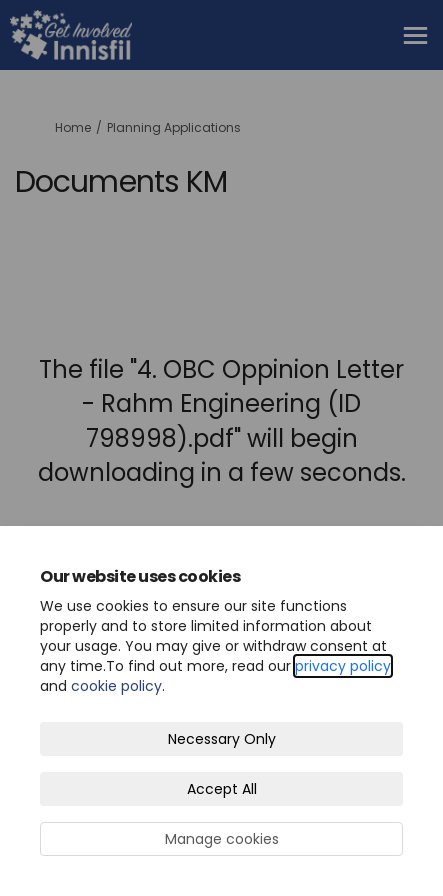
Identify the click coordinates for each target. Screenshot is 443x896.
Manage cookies (222, 839)
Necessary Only (222, 739)
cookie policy (116, 686)
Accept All (222, 789)
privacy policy (343, 666)
